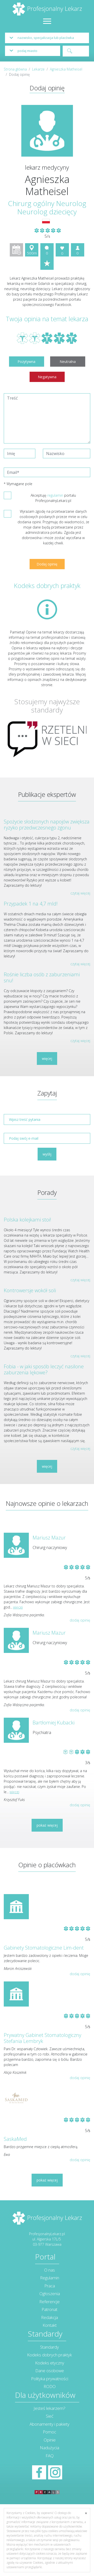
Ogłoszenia (49, 2293)
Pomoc (49, 2432)
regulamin (55, 495)
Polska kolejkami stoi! (27, 1219)
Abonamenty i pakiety (49, 2424)
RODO (50, 2386)
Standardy (49, 2347)
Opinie (50, 2440)
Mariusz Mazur (49, 1537)
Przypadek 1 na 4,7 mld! (31, 903)
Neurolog (71, 203)
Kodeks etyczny (49, 2363)
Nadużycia (49, 2448)
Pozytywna (26, 361)
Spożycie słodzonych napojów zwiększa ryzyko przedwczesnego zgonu (46, 824)
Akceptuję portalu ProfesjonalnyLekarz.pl (40, 497)
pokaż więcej (47, 1825)
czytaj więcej (80, 893)
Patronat (49, 2309)
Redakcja (49, 2317)
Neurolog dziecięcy (47, 211)
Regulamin (49, 2278)
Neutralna (68, 361)
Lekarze (38, 69)
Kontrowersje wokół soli (30, 1290)
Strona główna (15, 69)
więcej (47, 1058)
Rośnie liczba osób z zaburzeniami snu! (42, 977)
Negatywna (47, 376)
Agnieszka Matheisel (66, 69)
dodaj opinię (80, 1620)
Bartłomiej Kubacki (53, 1722)
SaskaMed (15, 2139)
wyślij (47, 1154)
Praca (49, 2286)
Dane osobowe (49, 2370)
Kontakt (50, 2325)
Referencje (49, 2301)
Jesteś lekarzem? (49, 2408)
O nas (49, 2270)
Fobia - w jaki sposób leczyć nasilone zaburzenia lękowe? (44, 1369)
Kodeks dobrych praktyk (49, 2355)
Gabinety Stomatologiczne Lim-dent (44, 1947)
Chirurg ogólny (31, 203)
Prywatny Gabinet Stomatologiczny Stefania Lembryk (42, 2038)
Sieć (49, 2416)
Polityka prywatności (49, 2378)
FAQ (50, 2456)
